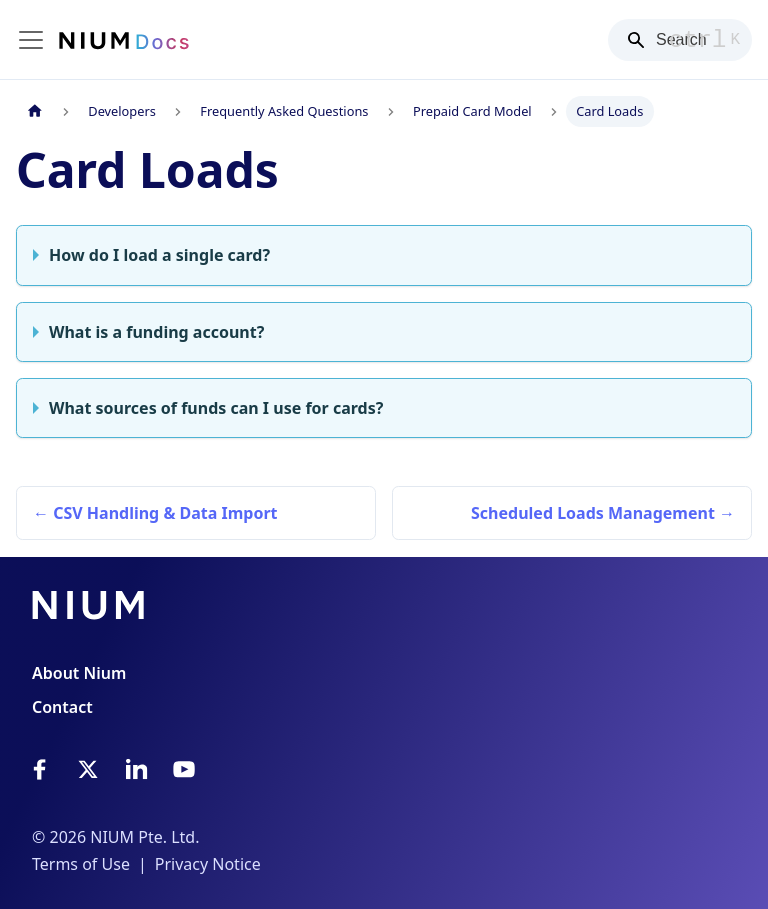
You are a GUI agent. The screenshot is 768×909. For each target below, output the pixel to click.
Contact (62, 707)
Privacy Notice (208, 864)
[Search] (680, 40)
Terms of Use (81, 864)
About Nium (79, 673)
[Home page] (35, 111)
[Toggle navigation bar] (31, 40)
